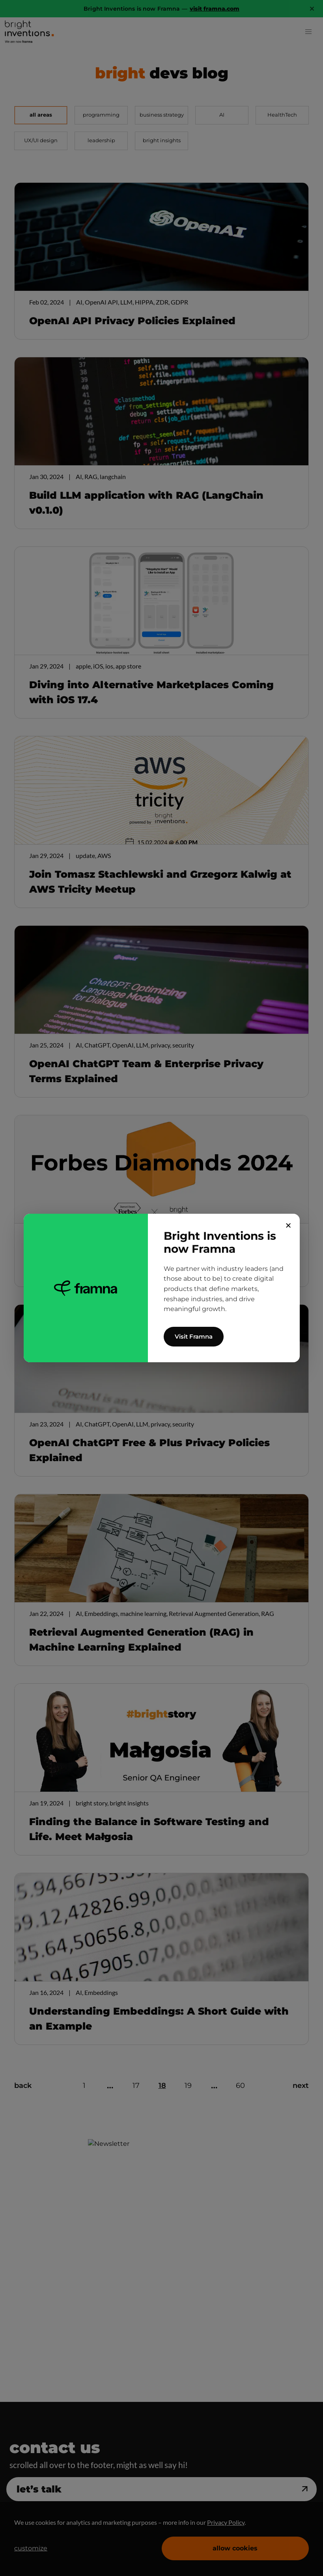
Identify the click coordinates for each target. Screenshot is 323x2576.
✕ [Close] (288, 1225)
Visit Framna (194, 1336)
